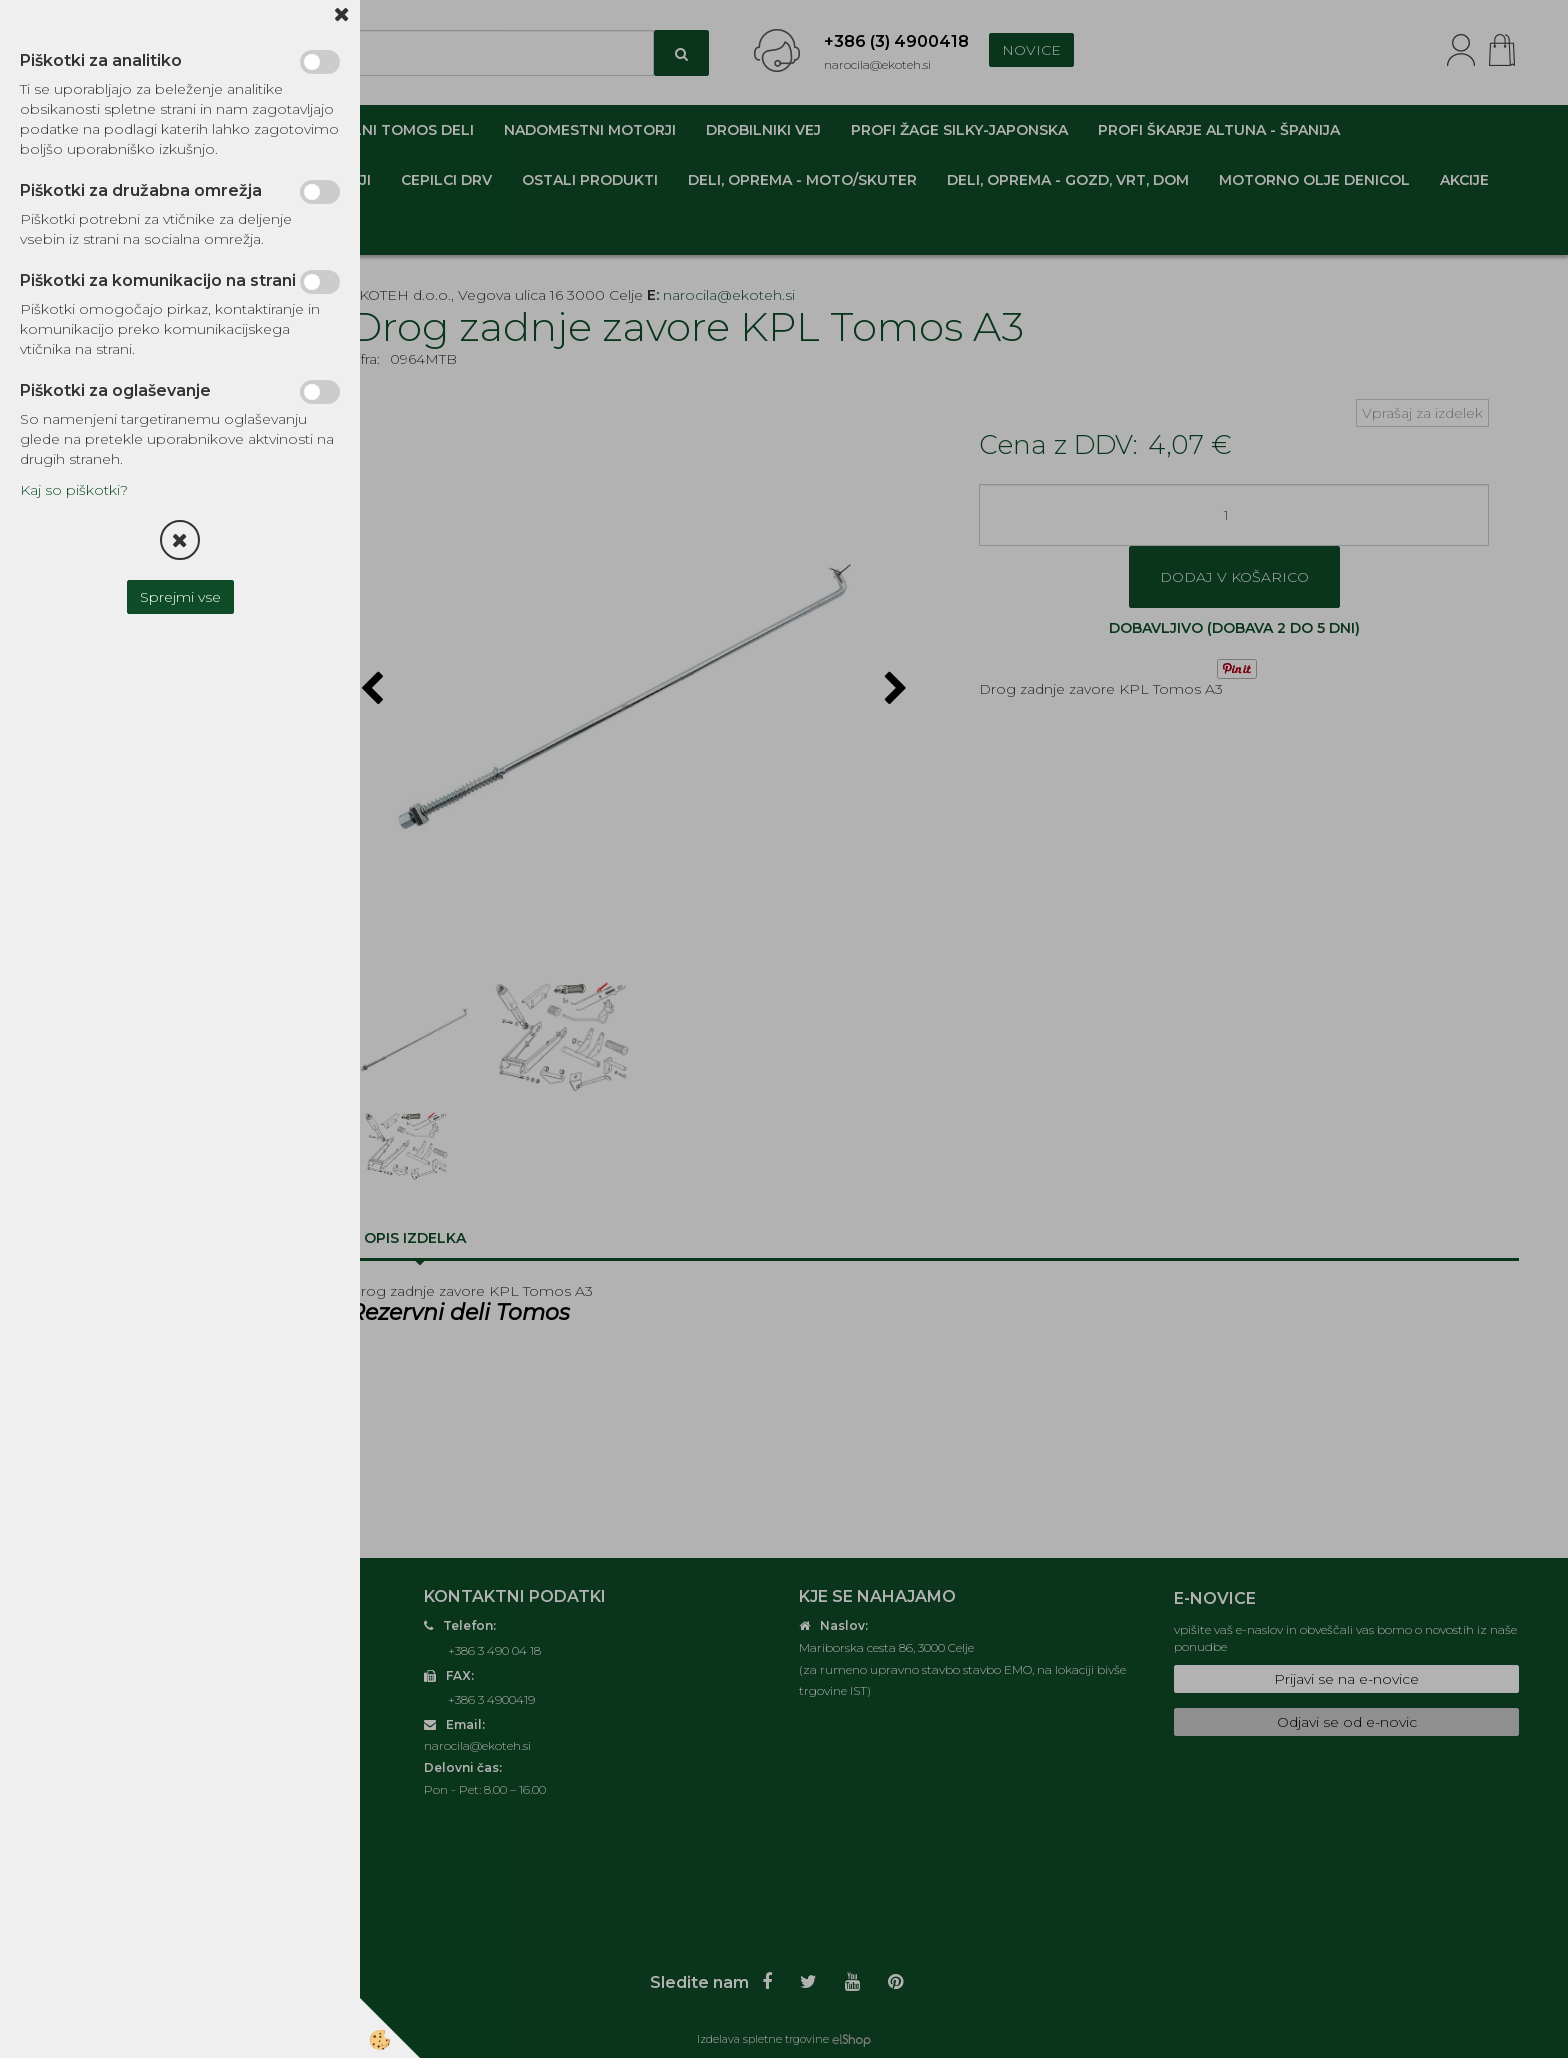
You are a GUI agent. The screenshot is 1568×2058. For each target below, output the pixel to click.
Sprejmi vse (180, 597)
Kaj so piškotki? (74, 490)
